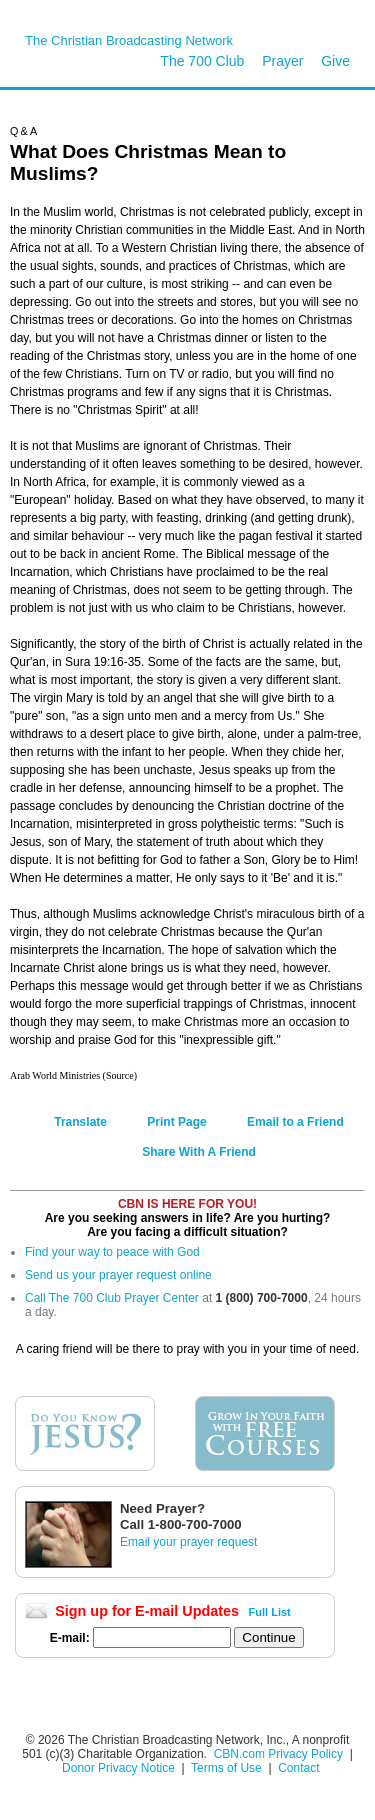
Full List (270, 1612)
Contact (298, 1768)
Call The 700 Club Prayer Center (112, 1298)
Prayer (282, 61)
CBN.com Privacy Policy (278, 1754)
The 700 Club (202, 61)
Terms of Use (228, 1768)
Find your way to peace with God (112, 1252)
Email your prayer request (188, 1542)
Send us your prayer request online (118, 1275)
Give (335, 61)
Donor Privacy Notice (118, 1768)
